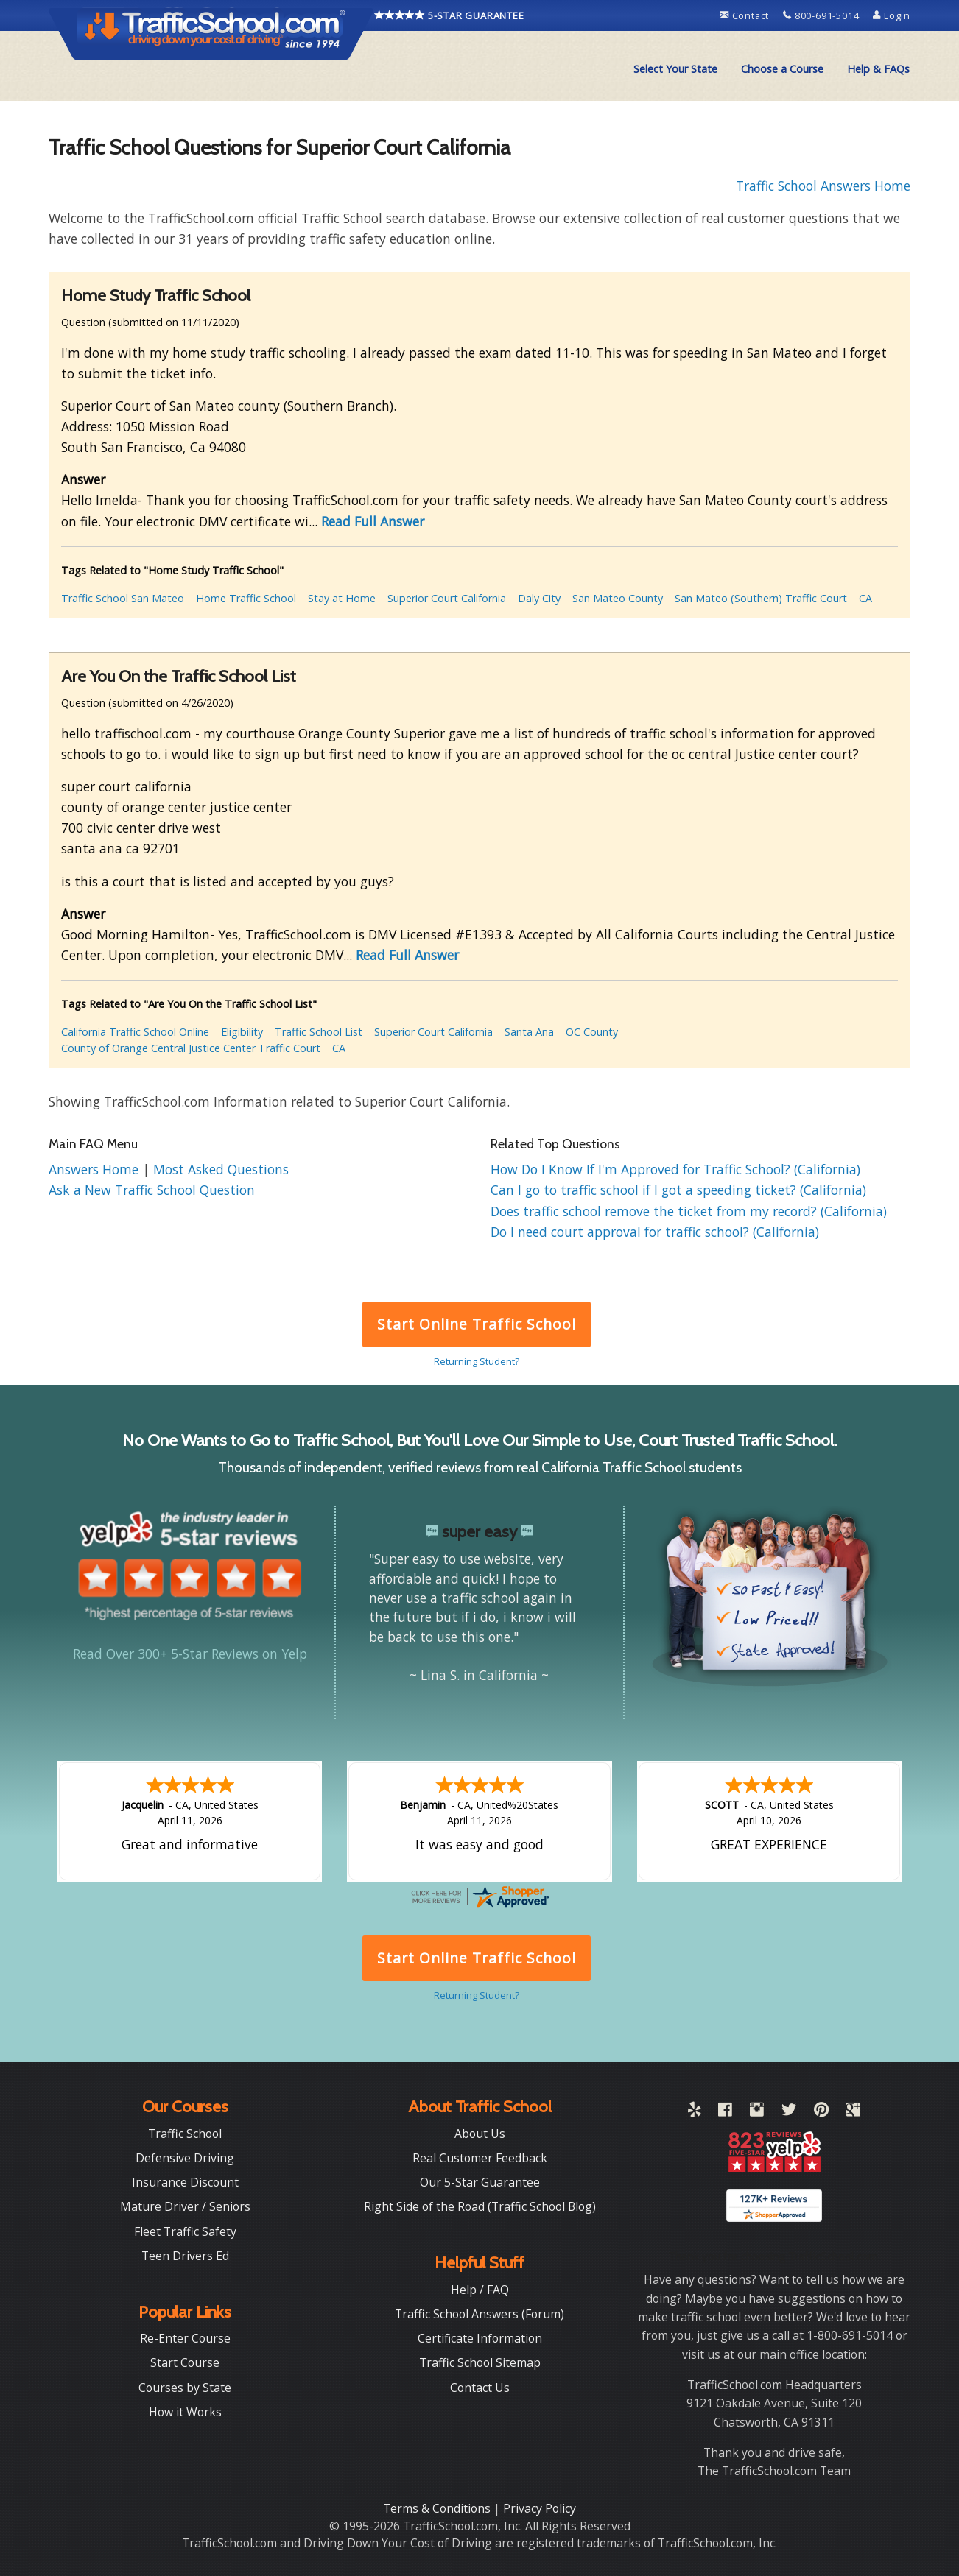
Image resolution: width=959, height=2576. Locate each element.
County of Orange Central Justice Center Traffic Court (190, 1048)
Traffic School (185, 2132)
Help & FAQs (878, 69)
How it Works (185, 2410)
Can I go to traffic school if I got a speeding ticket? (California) (678, 1190)
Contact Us (480, 2386)
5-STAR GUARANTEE (449, 15)
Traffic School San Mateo (122, 598)
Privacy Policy (539, 2507)
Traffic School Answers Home (823, 185)
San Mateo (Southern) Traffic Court (761, 598)
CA (865, 598)
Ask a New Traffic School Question (152, 1190)
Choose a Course (782, 69)
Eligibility (242, 1032)
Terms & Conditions (438, 2507)
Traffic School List (318, 1032)
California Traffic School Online (135, 1032)
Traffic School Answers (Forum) (479, 2312)
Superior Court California (446, 598)
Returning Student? (476, 1361)
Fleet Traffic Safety (185, 2230)
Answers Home (95, 1169)
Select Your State (675, 69)
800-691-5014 (822, 15)
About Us (479, 2132)
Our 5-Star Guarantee (480, 2181)
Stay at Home (342, 598)
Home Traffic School (246, 598)
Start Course (184, 2361)
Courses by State (184, 2386)
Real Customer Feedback (479, 2156)
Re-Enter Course (185, 2337)
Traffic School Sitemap (480, 2361)
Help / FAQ (480, 2288)
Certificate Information (480, 2337)
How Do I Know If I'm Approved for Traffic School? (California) (675, 1169)
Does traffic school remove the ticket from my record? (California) (689, 1211)
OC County (592, 1032)
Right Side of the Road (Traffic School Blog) (480, 2205)
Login (891, 15)
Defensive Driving (185, 2156)
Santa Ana (529, 1032)
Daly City (539, 598)
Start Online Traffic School (476, 1324)
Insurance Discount (185, 2181)
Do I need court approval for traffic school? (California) (655, 1232)
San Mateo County (617, 598)
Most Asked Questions (221, 1169)
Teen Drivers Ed (185, 2254)
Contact (746, 15)
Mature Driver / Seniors (185, 2205)
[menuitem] (675, 69)
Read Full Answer (372, 521)
